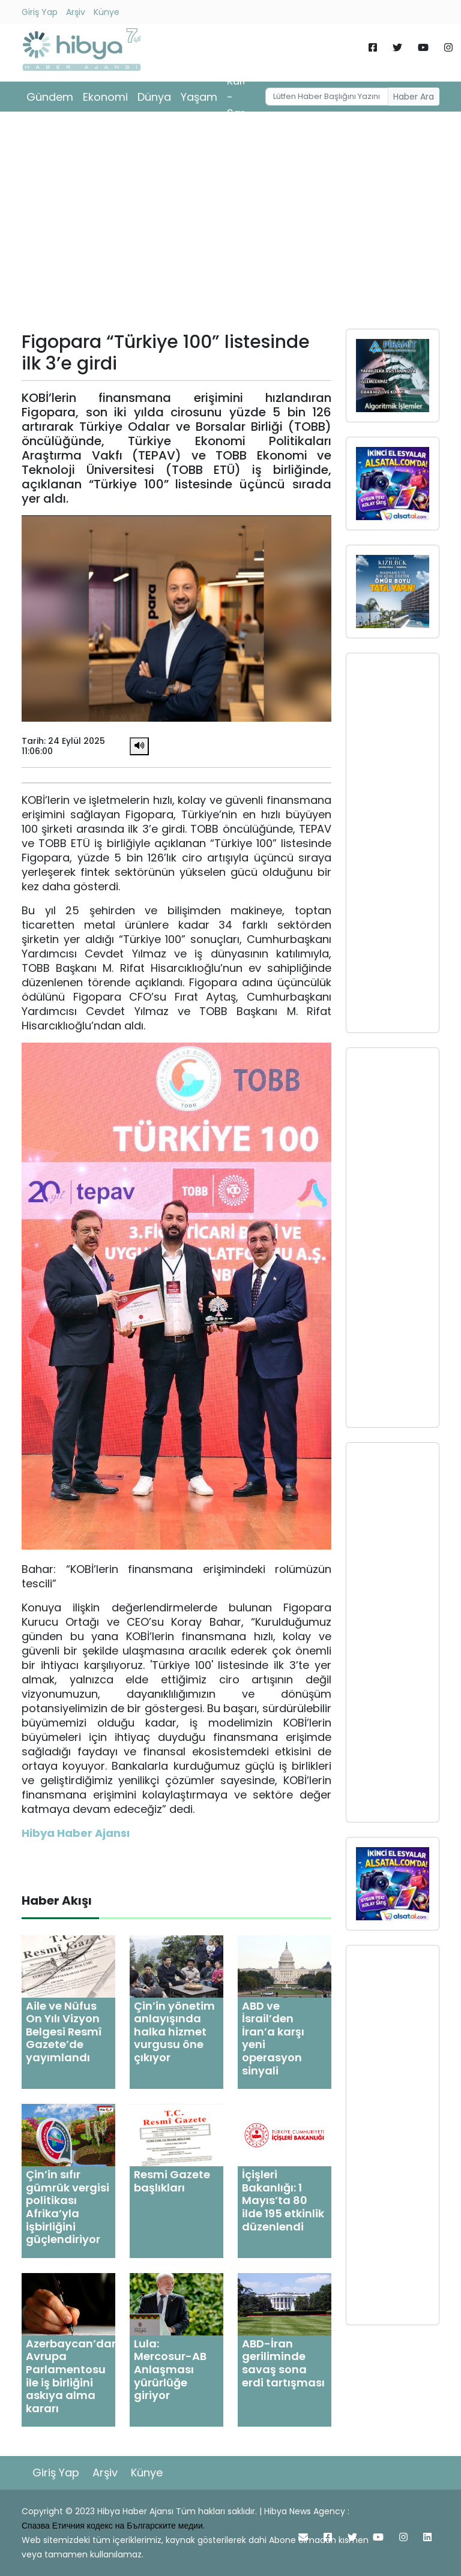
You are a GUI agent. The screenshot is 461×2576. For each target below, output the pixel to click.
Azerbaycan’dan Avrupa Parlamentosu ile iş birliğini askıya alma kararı (72, 2376)
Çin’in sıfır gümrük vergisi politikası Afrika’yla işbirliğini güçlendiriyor (67, 2207)
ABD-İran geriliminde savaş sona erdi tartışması (283, 2363)
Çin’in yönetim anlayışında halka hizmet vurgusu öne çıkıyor (174, 2031)
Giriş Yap (40, 12)
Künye (106, 12)
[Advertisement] (230, 224)
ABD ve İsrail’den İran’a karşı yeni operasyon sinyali (273, 2038)
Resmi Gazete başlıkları (172, 2181)
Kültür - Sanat (243, 97)
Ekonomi (105, 96)
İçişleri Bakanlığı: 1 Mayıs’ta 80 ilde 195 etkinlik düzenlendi (283, 2200)
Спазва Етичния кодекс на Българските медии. (113, 2526)
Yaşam (199, 96)
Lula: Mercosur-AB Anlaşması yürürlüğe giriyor (170, 2369)
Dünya (154, 96)
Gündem (49, 96)
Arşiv (75, 12)
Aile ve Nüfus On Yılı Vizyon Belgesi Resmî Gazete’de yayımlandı (63, 2031)
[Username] (327, 97)
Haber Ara (413, 97)
